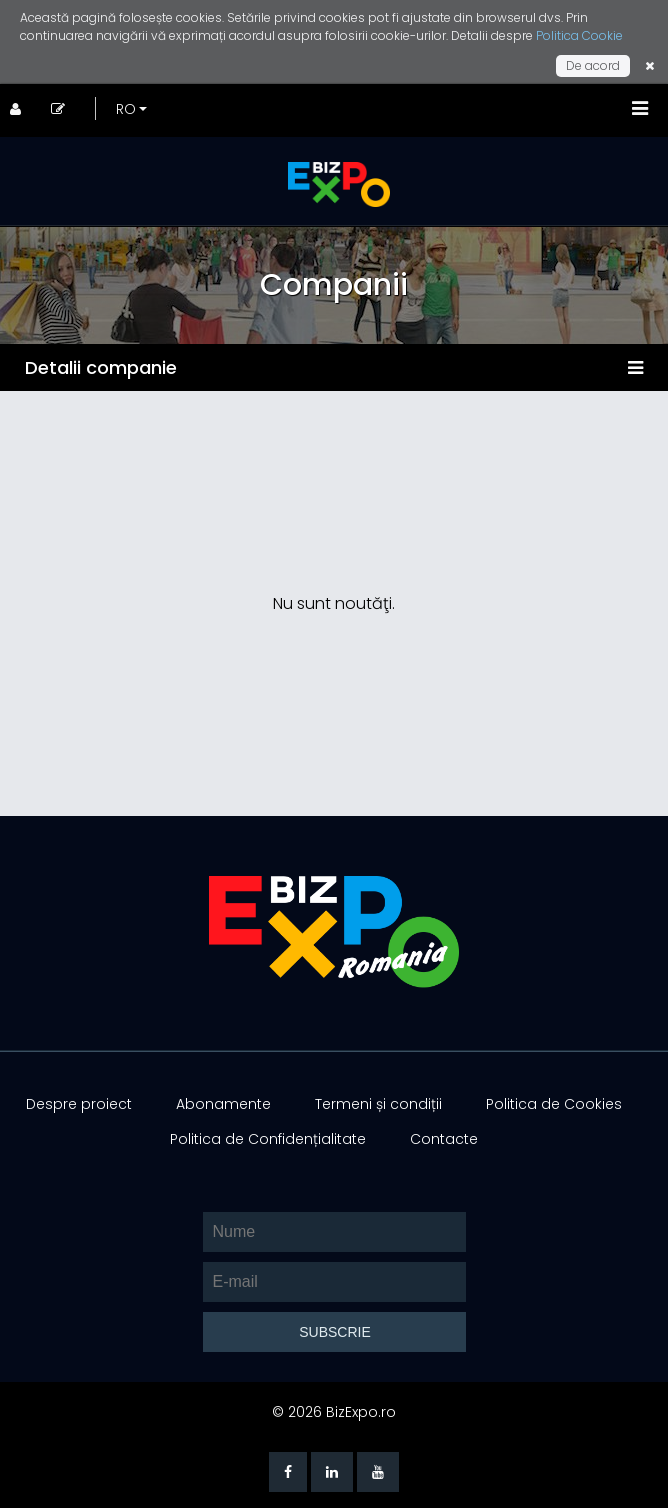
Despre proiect (79, 1104)
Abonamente (223, 1104)
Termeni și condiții (378, 1104)
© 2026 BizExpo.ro (334, 1412)
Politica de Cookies (554, 1104)
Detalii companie (101, 367)
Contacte (444, 1139)
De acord (593, 65)
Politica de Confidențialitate (268, 1139)
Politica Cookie (579, 35)
